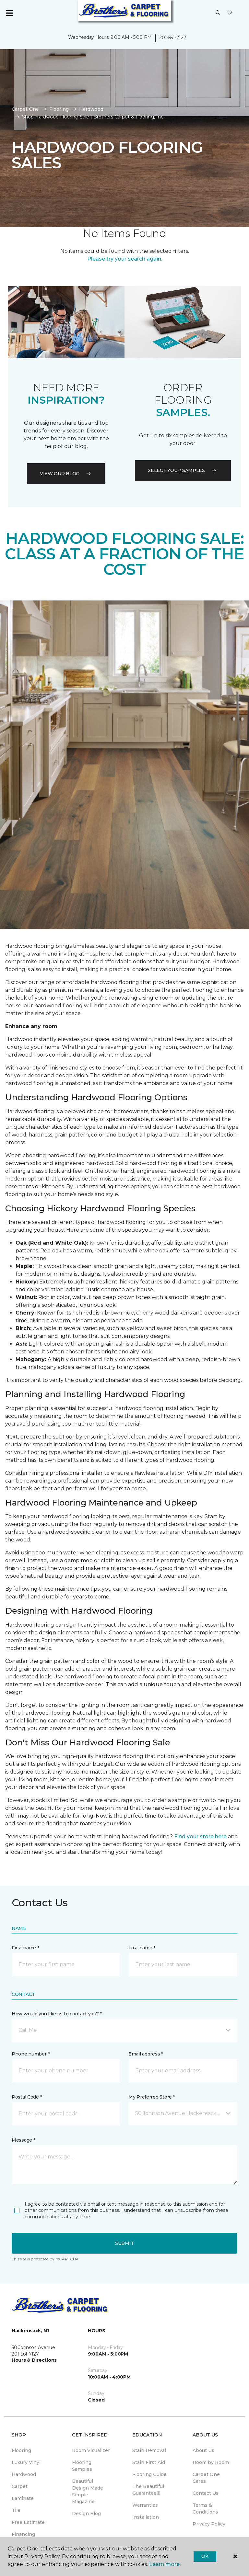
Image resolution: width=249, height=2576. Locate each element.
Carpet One (25, 109)
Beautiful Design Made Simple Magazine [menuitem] (87, 2491)
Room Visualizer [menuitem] (91, 2450)
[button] (218, 13)
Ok (204, 2556)
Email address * (145, 2054)
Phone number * (31, 2054)
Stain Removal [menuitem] (149, 2450)
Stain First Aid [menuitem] (148, 2462)
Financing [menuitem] (23, 2534)
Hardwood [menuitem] (24, 2474)
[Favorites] (230, 13)
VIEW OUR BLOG (66, 473)
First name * (25, 1947)
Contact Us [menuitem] (206, 2493)
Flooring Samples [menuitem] (82, 2465)
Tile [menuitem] (16, 2510)
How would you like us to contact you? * (57, 2013)
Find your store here (200, 1836)
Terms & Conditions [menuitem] (205, 2508)
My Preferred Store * (151, 2097)
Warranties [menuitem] (145, 2505)
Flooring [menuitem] (21, 2450)
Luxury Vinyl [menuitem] (26, 2462)
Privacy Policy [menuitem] (209, 2524)
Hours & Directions (34, 2360)
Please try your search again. (124, 259)
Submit (124, 2243)
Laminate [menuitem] (23, 2498)
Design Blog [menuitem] (86, 2513)
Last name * (141, 1947)
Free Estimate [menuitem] (28, 2522)
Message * (23, 2140)
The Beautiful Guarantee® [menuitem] (148, 2489)
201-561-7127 (172, 37)
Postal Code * (27, 2097)
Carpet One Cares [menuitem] (206, 2477)
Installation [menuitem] (145, 2517)
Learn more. (165, 2564)
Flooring (59, 109)
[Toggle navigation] (9, 13)
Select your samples (183, 470)
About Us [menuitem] (203, 2450)
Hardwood (91, 109)
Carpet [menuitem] (20, 2486)
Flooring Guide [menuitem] (149, 2474)
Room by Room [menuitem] (211, 2462)
